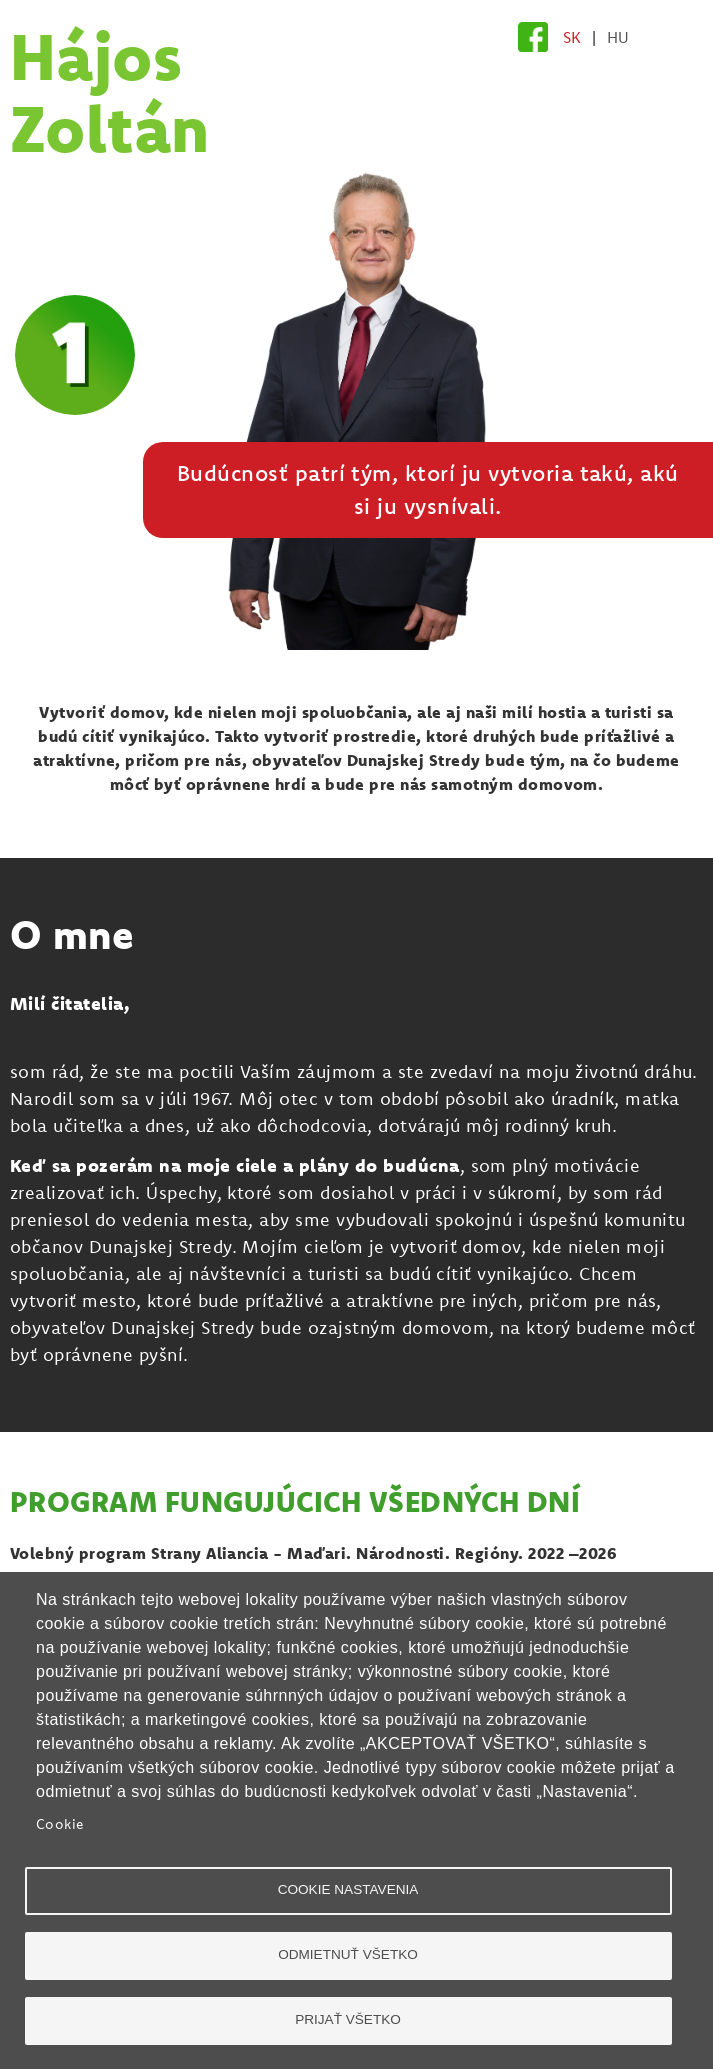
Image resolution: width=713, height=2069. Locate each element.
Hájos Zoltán (110, 91)
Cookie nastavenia (348, 1889)
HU (618, 37)
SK (572, 37)
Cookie (60, 1824)
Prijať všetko (348, 2019)
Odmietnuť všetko (348, 1954)
